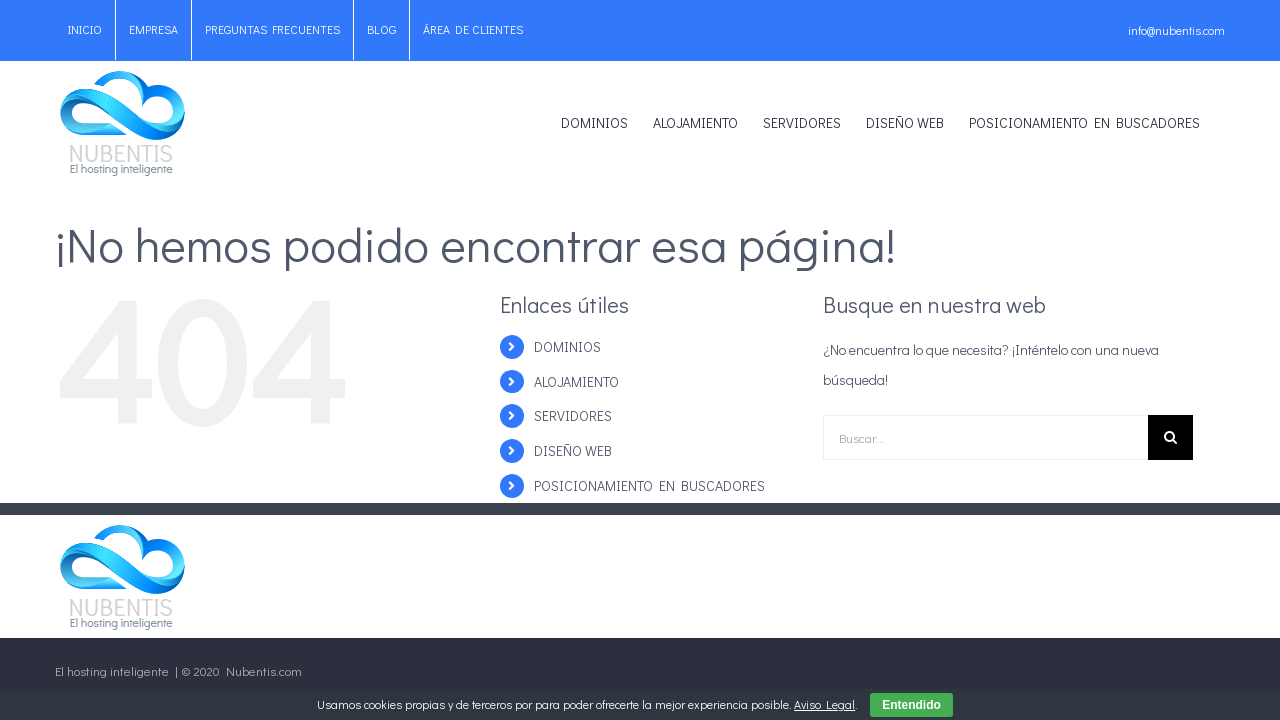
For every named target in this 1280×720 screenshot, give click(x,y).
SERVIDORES (573, 415)
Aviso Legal (824, 704)
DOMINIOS (567, 346)
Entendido (911, 705)
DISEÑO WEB (573, 450)
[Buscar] (1170, 437)
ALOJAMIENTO (576, 381)
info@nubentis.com (1176, 30)
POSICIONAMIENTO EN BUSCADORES (649, 485)
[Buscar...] (985, 437)
